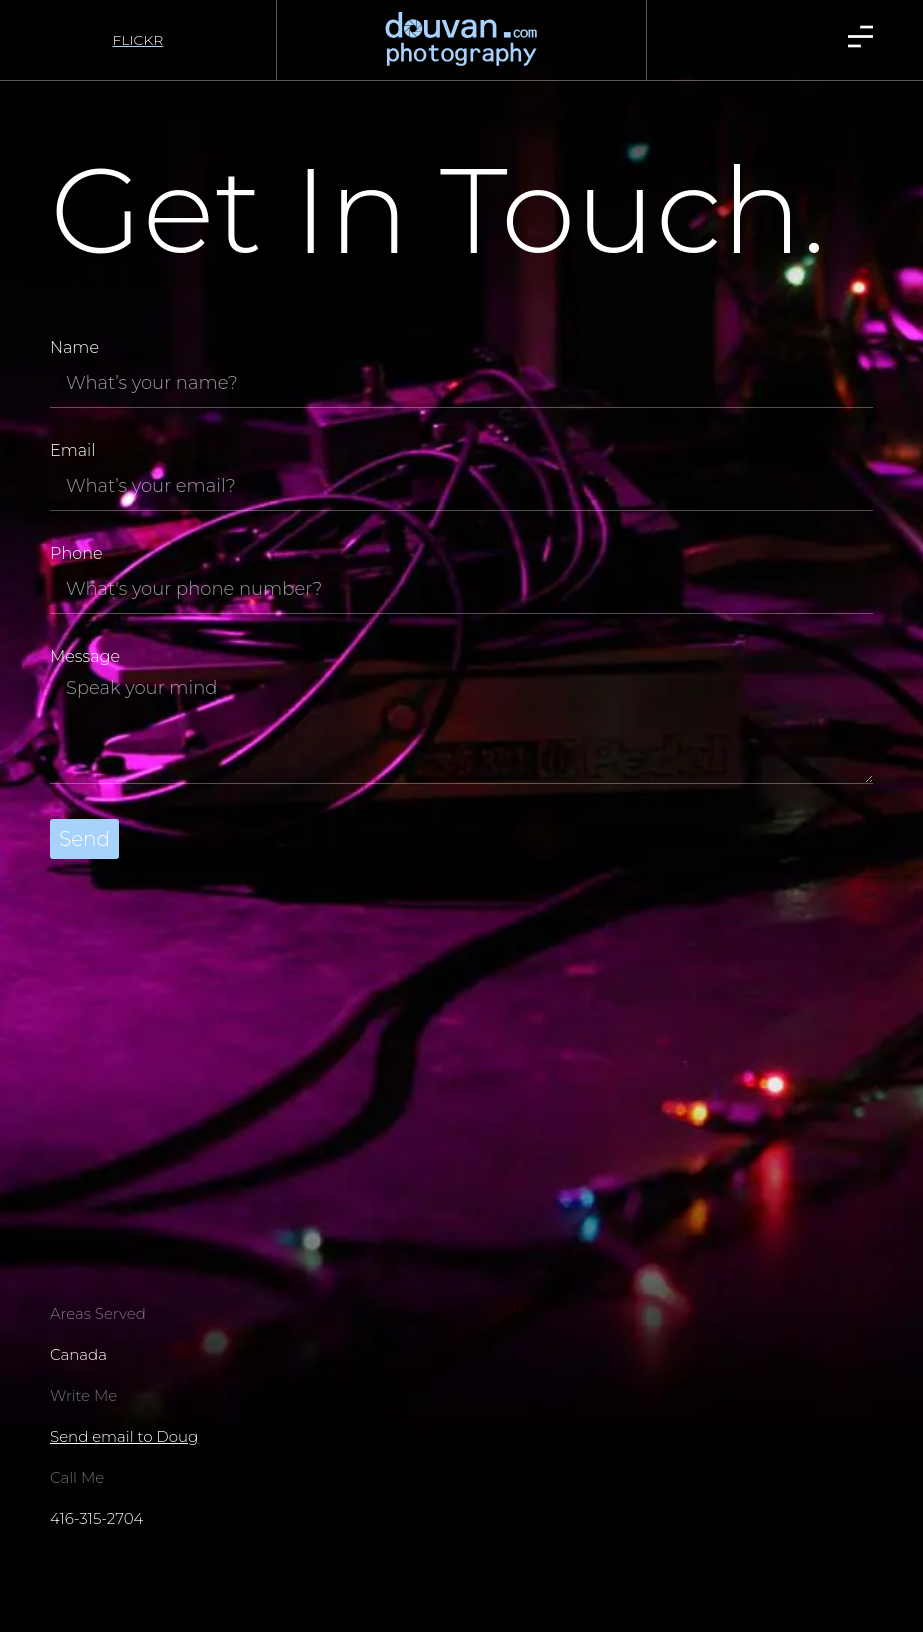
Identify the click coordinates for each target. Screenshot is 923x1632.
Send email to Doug (124, 1436)
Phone (76, 554)
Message (85, 657)
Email (72, 451)
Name (74, 348)
